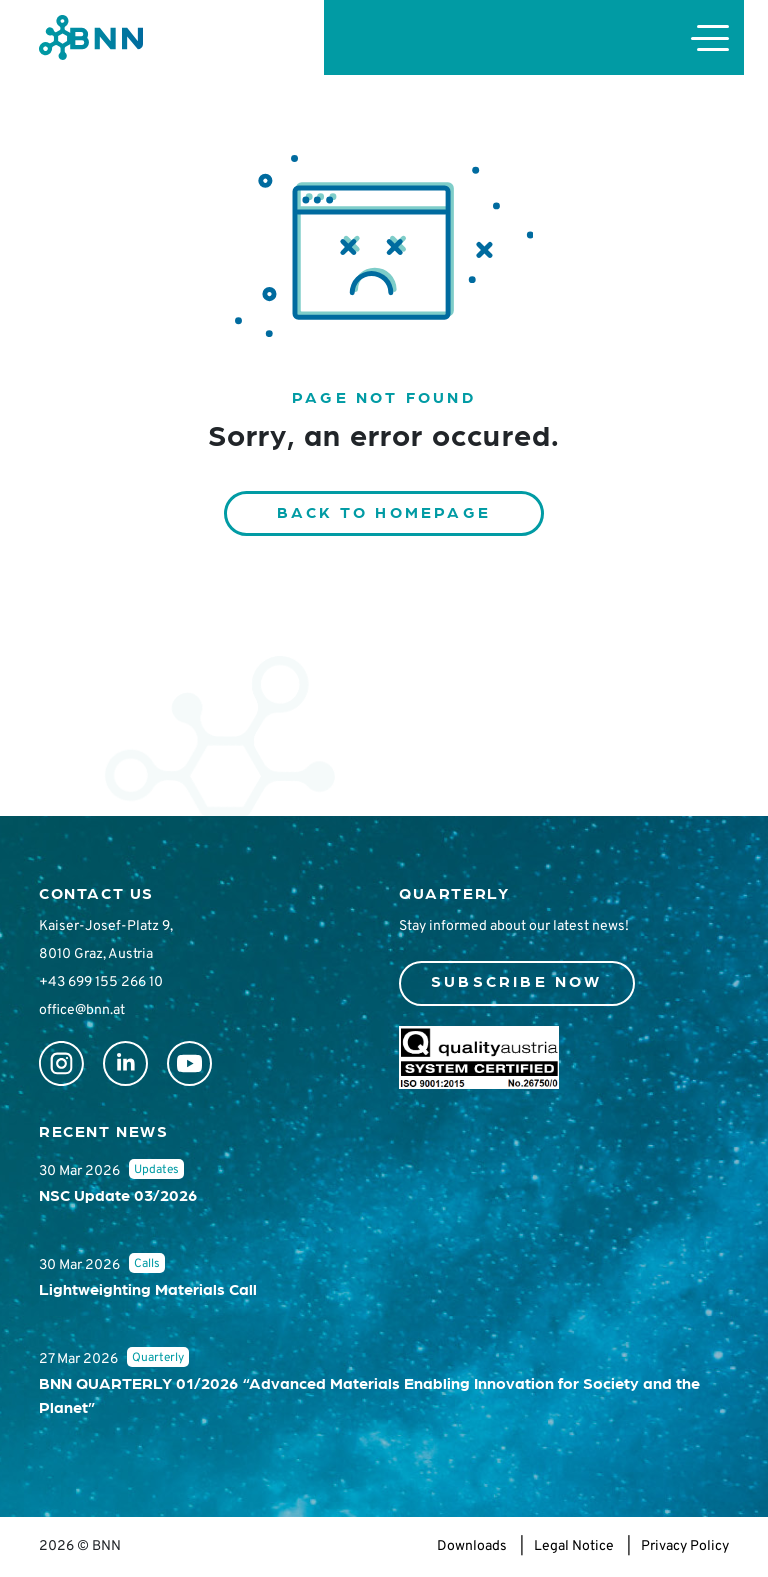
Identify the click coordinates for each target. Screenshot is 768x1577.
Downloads (472, 1546)
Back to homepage (384, 511)
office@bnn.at (82, 1010)
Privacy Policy (685, 1546)
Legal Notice (574, 1546)
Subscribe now (517, 980)
